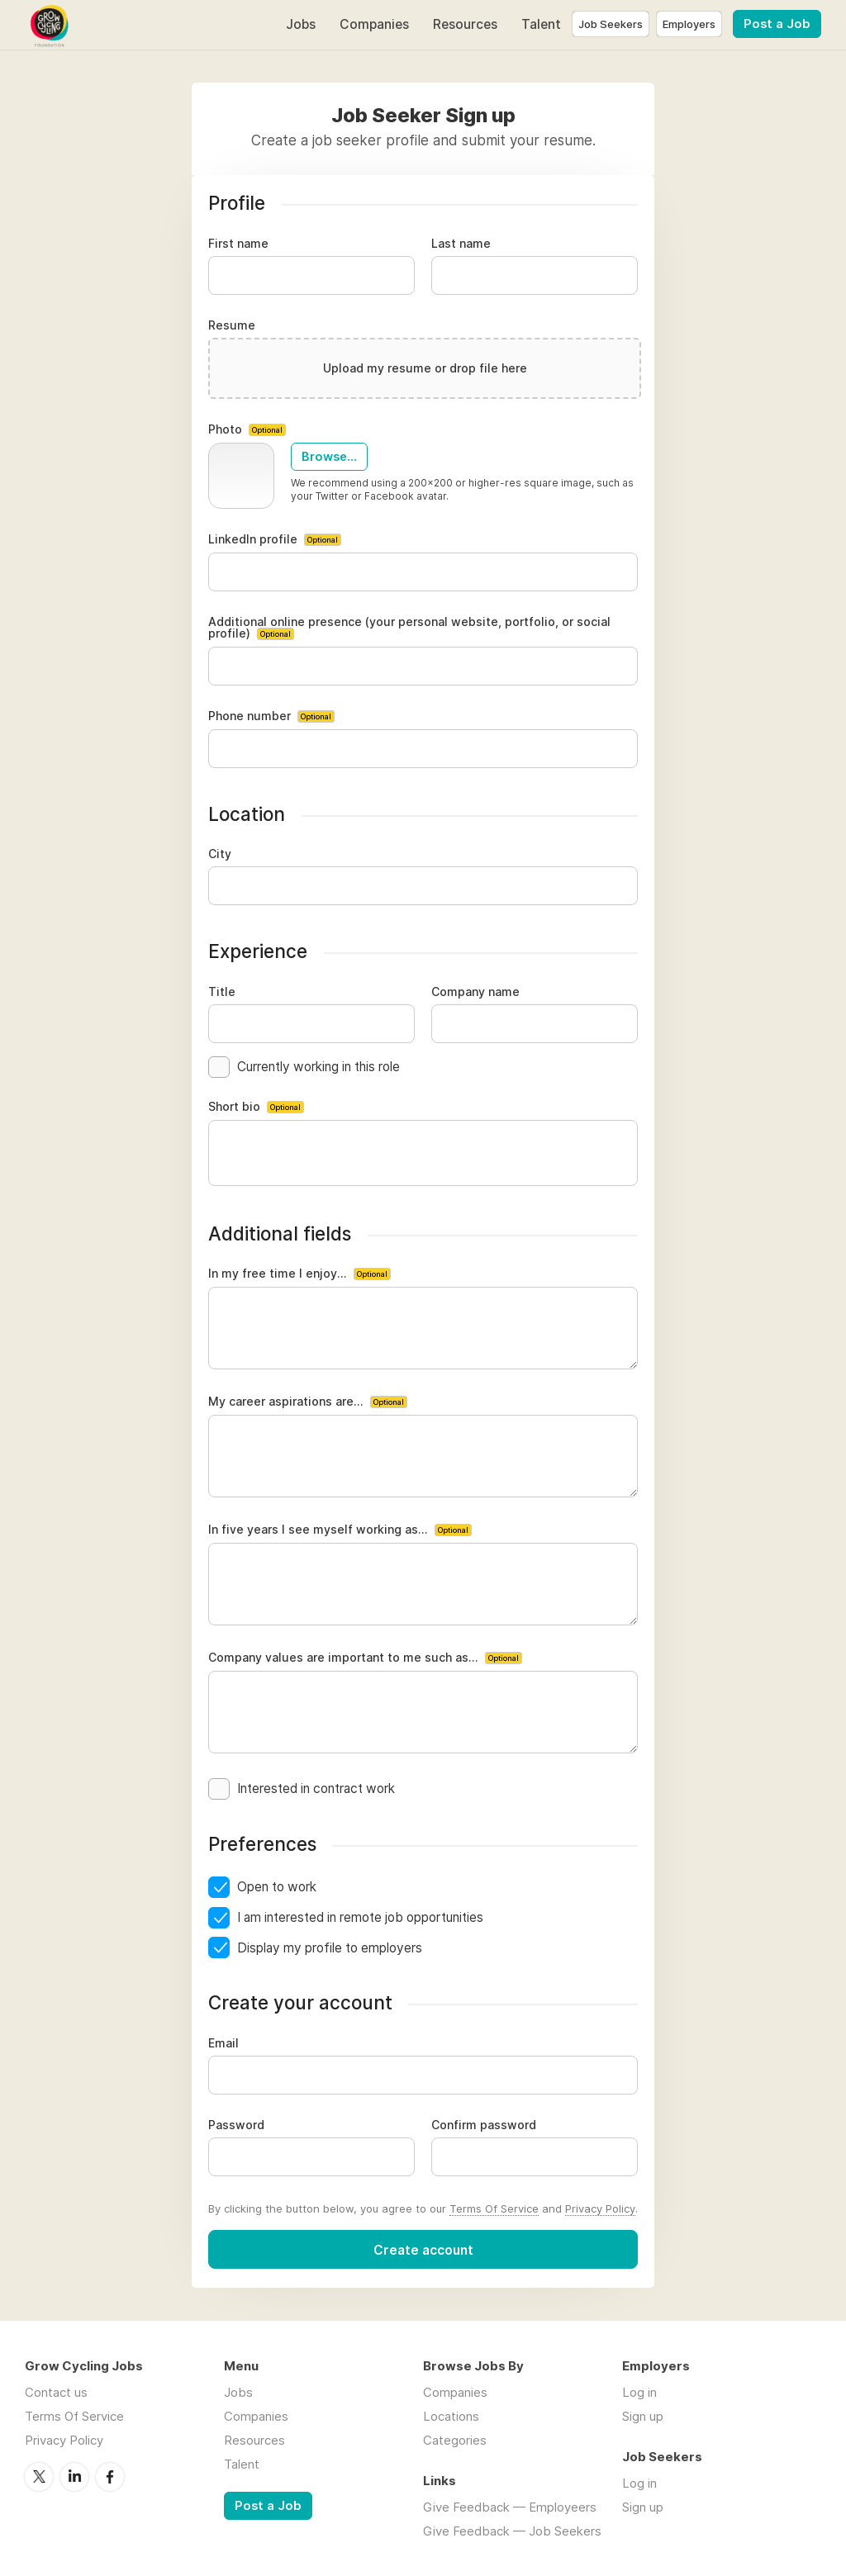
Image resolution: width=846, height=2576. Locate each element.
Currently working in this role (318, 1067)
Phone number (271, 716)
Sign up (642, 2416)
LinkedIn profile (274, 540)
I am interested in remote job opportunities (360, 1917)
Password (236, 2125)
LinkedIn (74, 2477)
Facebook (110, 2477)
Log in (639, 2392)
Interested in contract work (316, 1788)
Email (223, 2043)
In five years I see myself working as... (340, 1530)
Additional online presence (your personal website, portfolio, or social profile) (409, 628)
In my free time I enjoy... (299, 1274)
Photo (247, 430)
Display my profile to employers (329, 1948)
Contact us (56, 2392)
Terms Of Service (494, 2208)
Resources (465, 24)
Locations (451, 2416)
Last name (461, 243)
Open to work (276, 1887)
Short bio (256, 1107)
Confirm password (483, 2125)
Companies (374, 24)
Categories (455, 2440)
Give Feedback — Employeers (509, 2507)
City (219, 854)
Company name (475, 992)
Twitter (39, 2477)
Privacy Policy (600, 2208)
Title (221, 992)
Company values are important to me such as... (365, 1658)
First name (238, 243)
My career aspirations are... (307, 1402)
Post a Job (777, 24)
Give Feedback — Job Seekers (512, 2531)
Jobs (301, 24)
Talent (541, 24)
